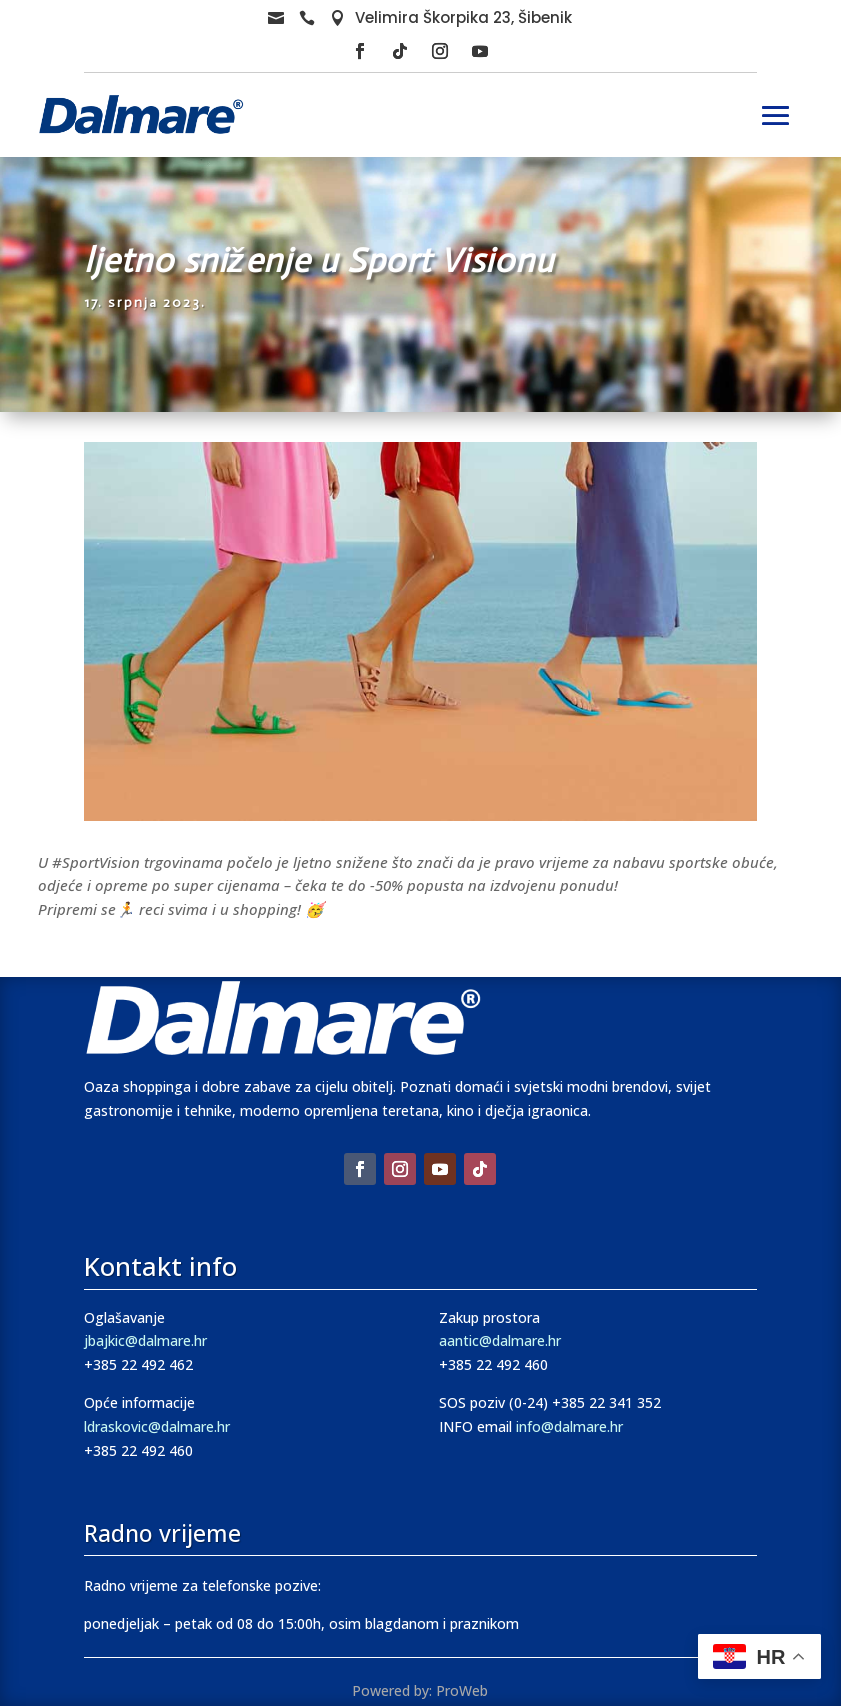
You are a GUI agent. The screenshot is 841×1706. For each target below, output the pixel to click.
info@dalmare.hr (569, 1426)
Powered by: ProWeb (420, 1690)
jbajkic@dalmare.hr (145, 1340)
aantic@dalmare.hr (500, 1340)
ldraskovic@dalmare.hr (157, 1426)
